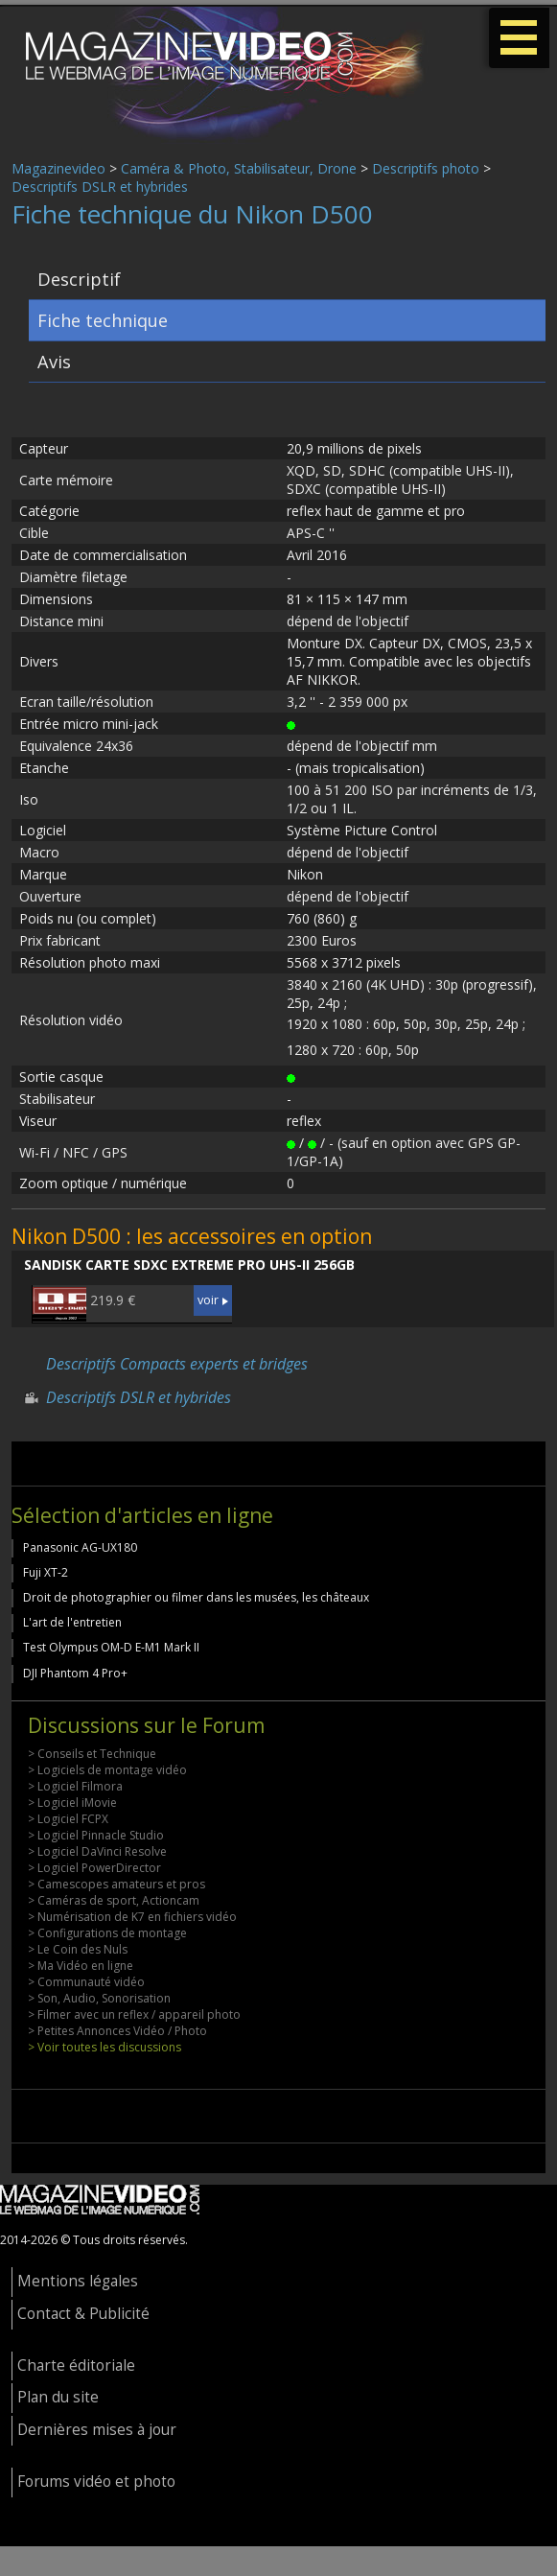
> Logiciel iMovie (72, 1802)
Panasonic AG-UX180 (80, 1547)
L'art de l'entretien (72, 1622)
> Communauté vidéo (86, 1982)
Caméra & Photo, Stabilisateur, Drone (239, 168)
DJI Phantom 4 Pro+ (75, 1673)
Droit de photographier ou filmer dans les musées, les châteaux (196, 1597)
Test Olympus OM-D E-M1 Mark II (111, 1647)
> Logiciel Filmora (75, 1786)
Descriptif (79, 279)
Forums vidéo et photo (96, 2481)
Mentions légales (77, 2281)
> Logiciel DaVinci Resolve (97, 1851)
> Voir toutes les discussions (104, 2047)
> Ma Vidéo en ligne (80, 1965)
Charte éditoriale (76, 2365)
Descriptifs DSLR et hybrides (100, 186)
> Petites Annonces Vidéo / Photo (117, 2031)
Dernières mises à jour (96, 2430)
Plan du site (58, 2397)
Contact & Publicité (83, 2314)
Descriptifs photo (425, 168)
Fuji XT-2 (45, 1572)
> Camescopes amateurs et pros (116, 1884)
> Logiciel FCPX (68, 1819)
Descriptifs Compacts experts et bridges (177, 1363)
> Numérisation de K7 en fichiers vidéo (132, 1917)
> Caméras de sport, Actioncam (113, 1900)
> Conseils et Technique (92, 1753)
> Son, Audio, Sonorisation (99, 1998)
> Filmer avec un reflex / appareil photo (134, 2014)
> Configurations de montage (107, 1933)
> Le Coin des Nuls (78, 1949)
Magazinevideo (58, 168)
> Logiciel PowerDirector (94, 1868)
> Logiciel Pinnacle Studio (96, 1835)
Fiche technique (102, 320)
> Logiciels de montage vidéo (107, 1770)
